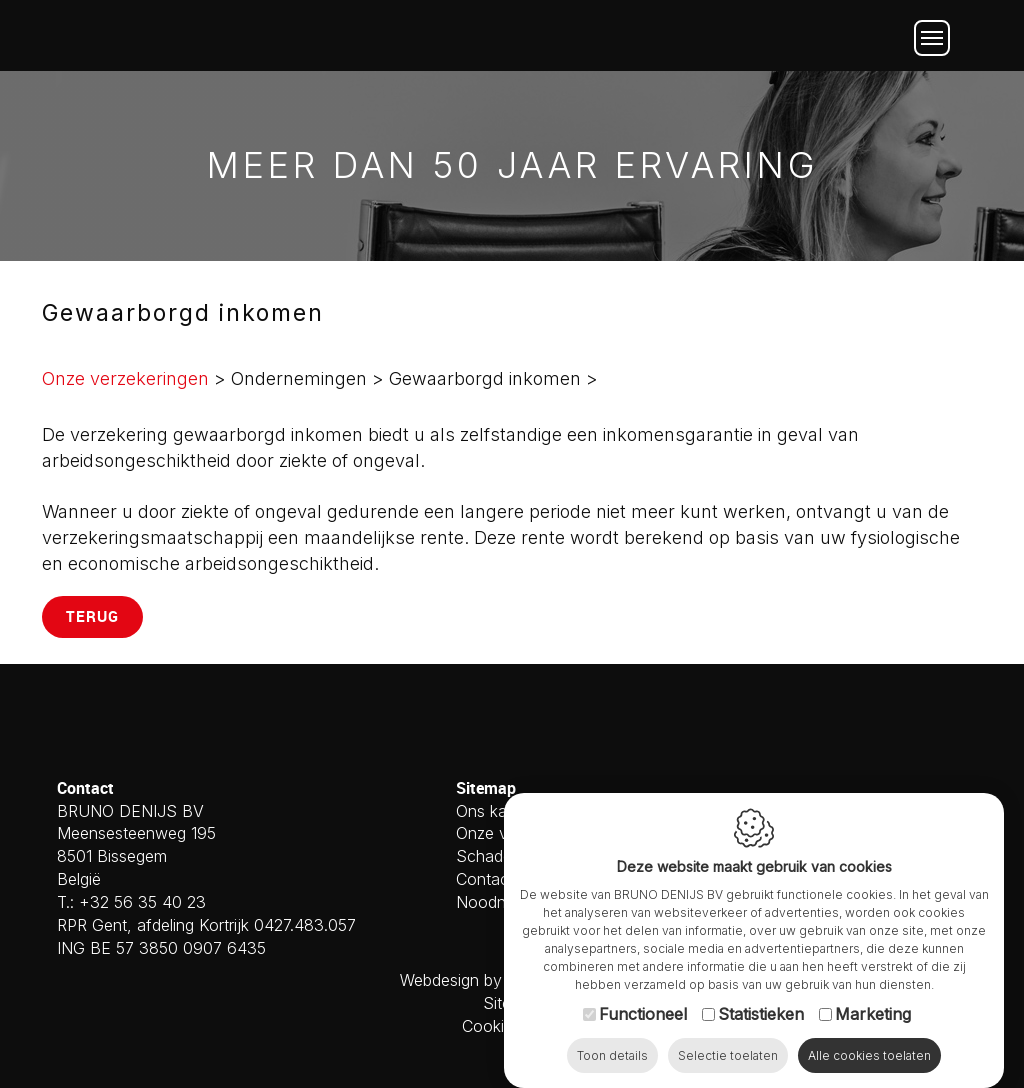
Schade (484, 856)
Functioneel (643, 1016)
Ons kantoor (501, 811)
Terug (92, 616)
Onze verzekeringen (125, 378)
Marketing (873, 1016)
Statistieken (761, 1016)
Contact (485, 879)
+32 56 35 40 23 (142, 902)
